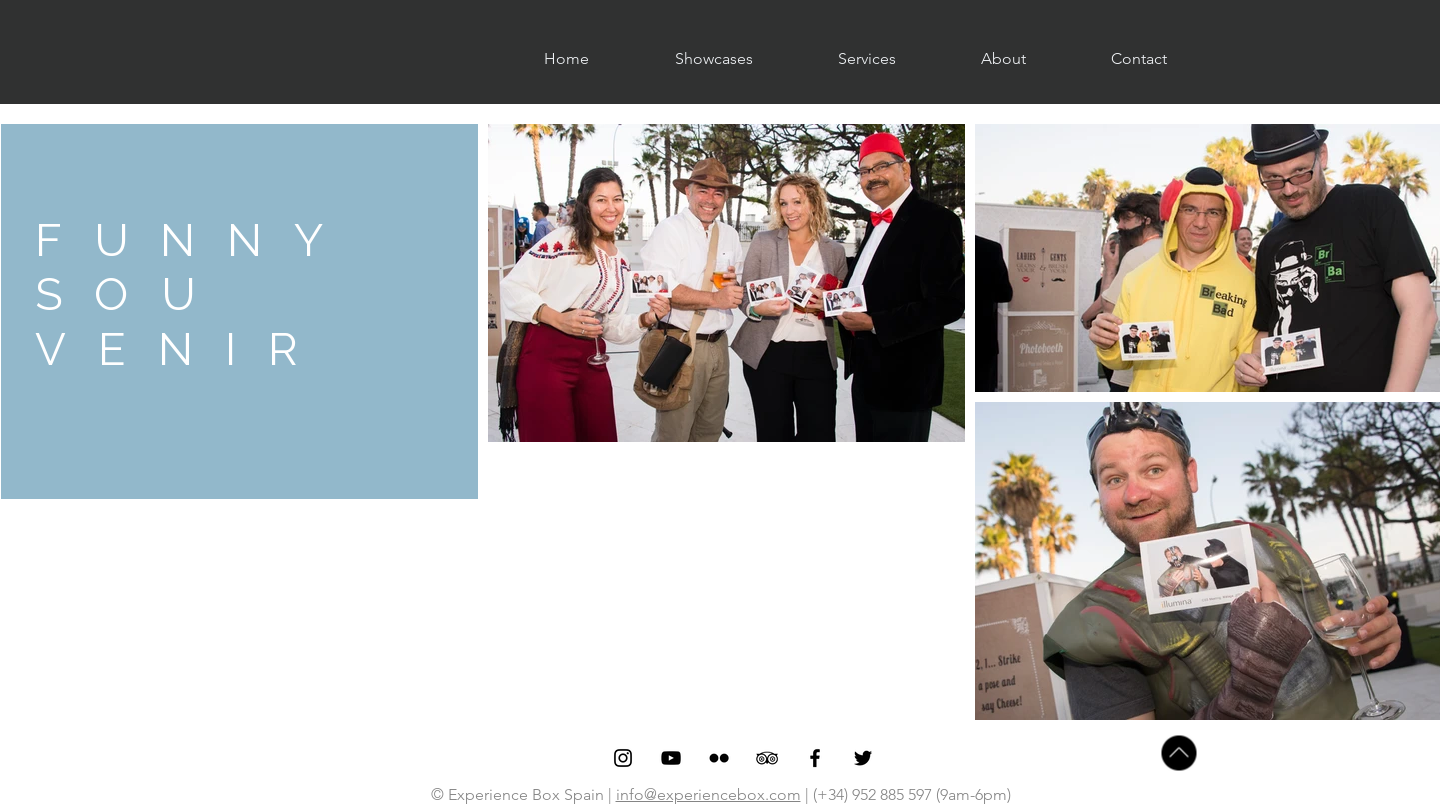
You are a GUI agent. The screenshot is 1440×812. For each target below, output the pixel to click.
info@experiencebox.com (708, 794)
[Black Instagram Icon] (623, 758)
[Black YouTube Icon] (671, 758)
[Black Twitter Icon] (863, 758)
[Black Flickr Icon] (719, 758)
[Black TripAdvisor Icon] (767, 758)
